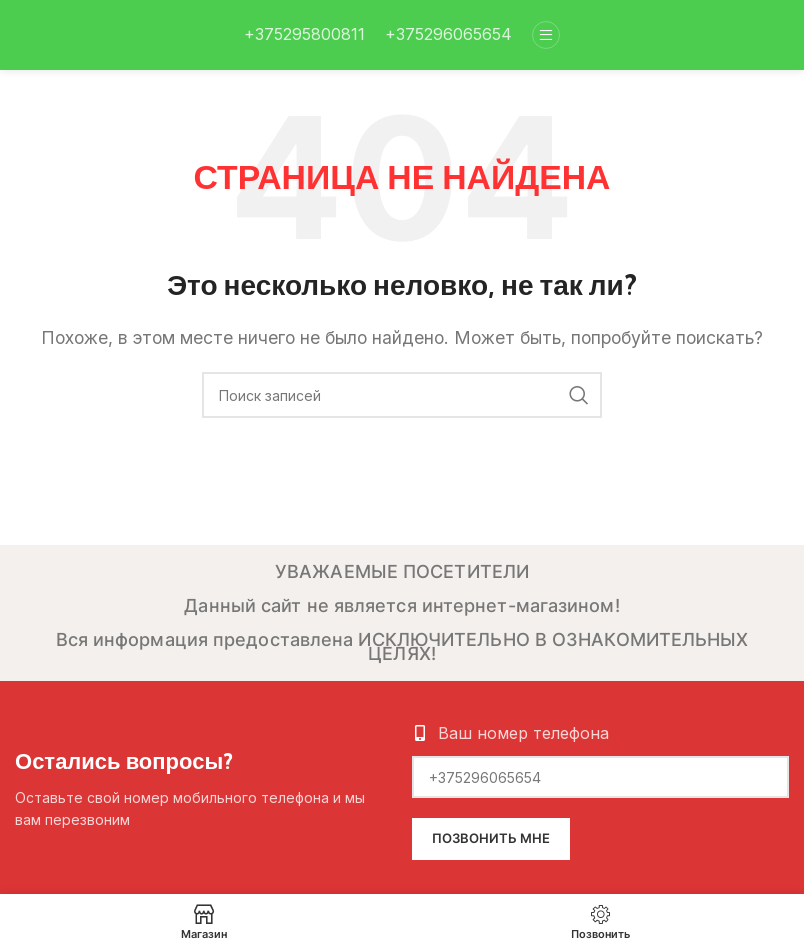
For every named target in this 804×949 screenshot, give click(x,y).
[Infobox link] (304, 35)
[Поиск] (402, 395)
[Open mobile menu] (546, 35)
